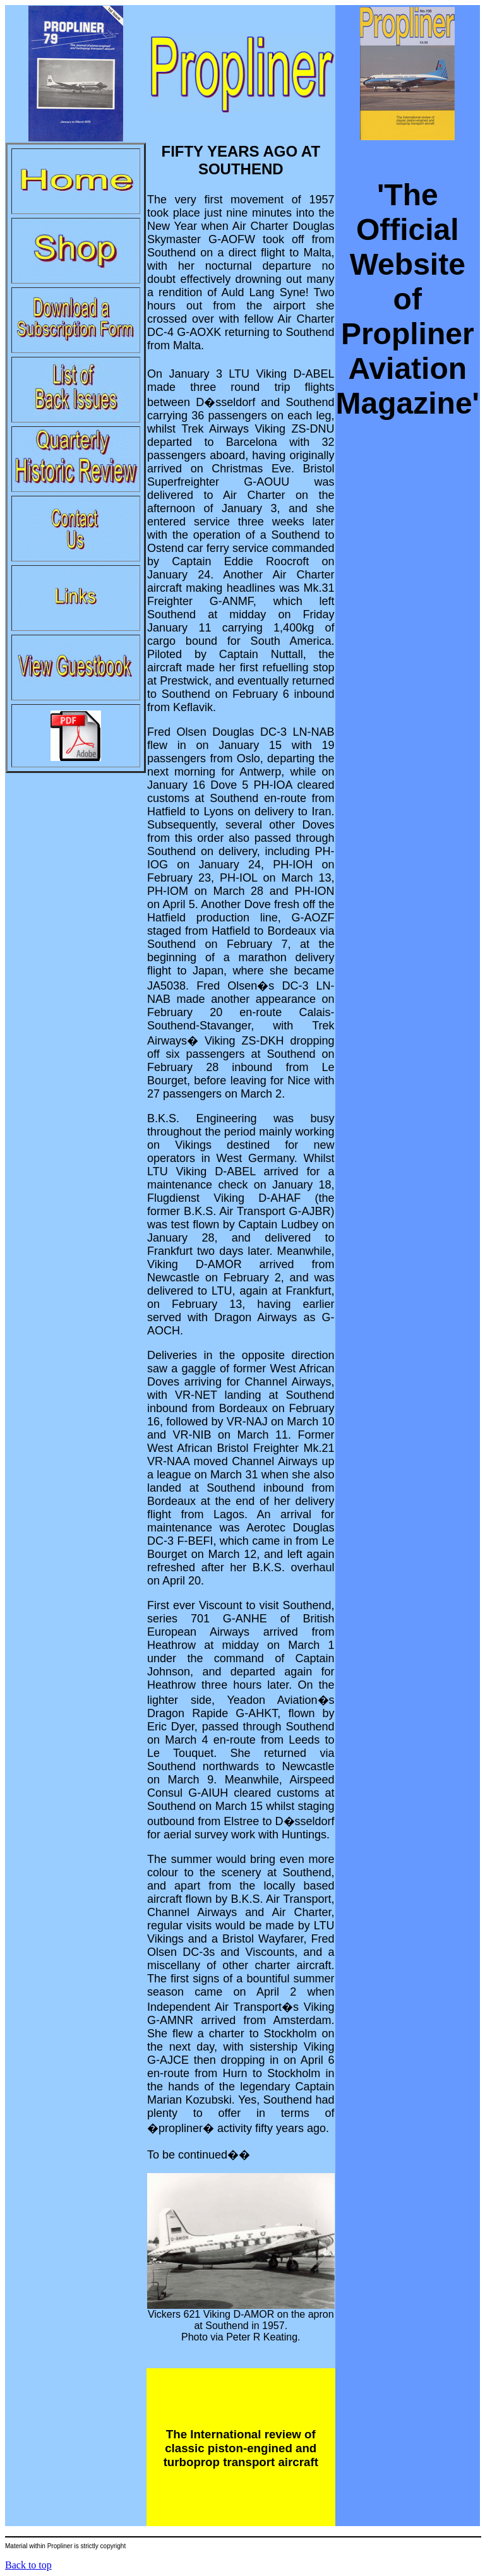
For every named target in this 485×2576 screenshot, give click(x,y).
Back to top (28, 2565)
